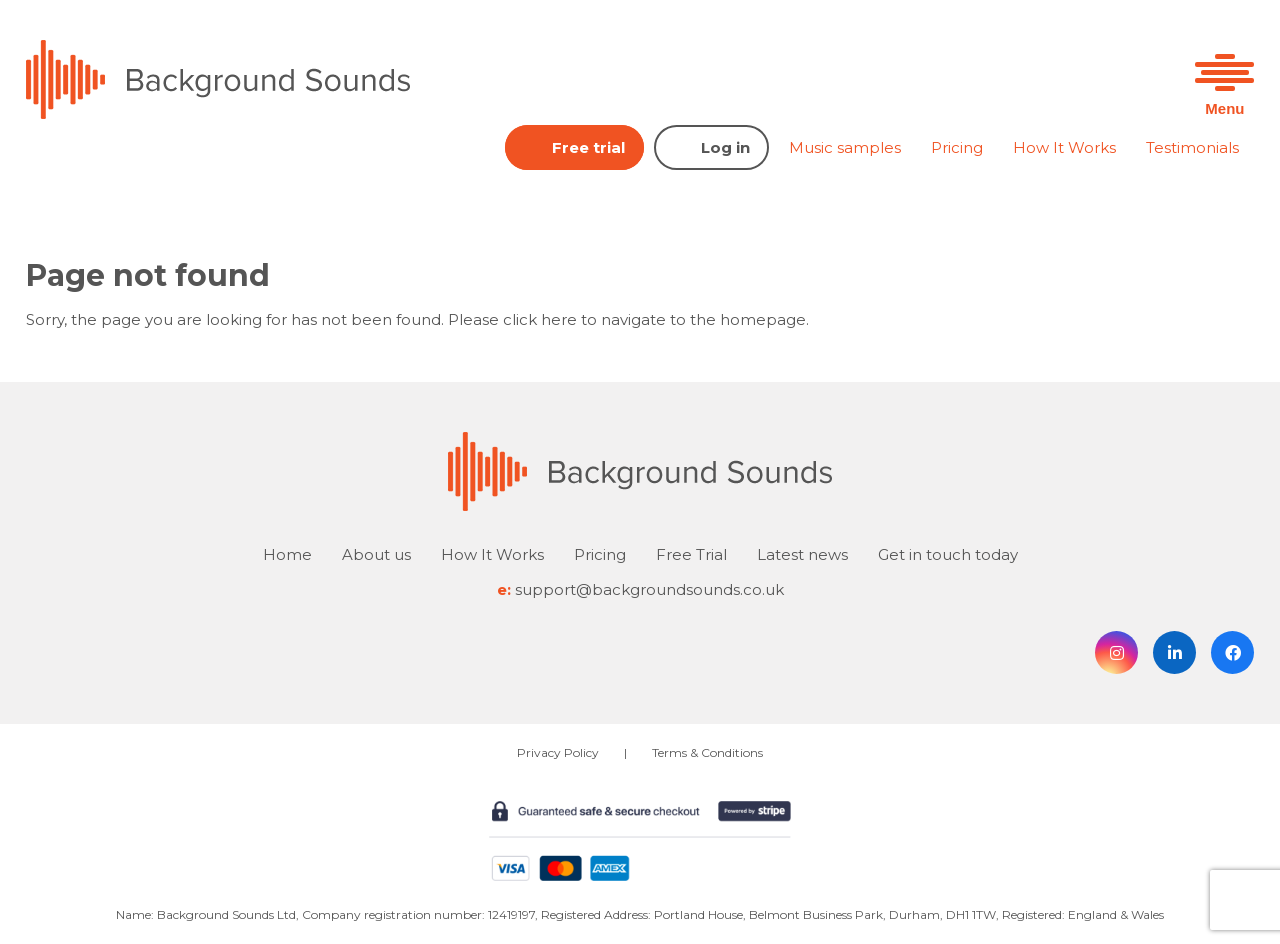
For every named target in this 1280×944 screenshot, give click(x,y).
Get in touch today (948, 554)
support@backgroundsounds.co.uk (649, 589)
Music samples (845, 147)
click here (540, 319)
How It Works (1064, 147)
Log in (725, 147)
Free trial (588, 147)
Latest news (802, 554)
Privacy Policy (558, 752)
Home (287, 554)
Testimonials (1192, 147)
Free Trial (691, 554)
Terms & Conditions (707, 752)
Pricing (957, 147)
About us (376, 554)
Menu (1224, 108)
